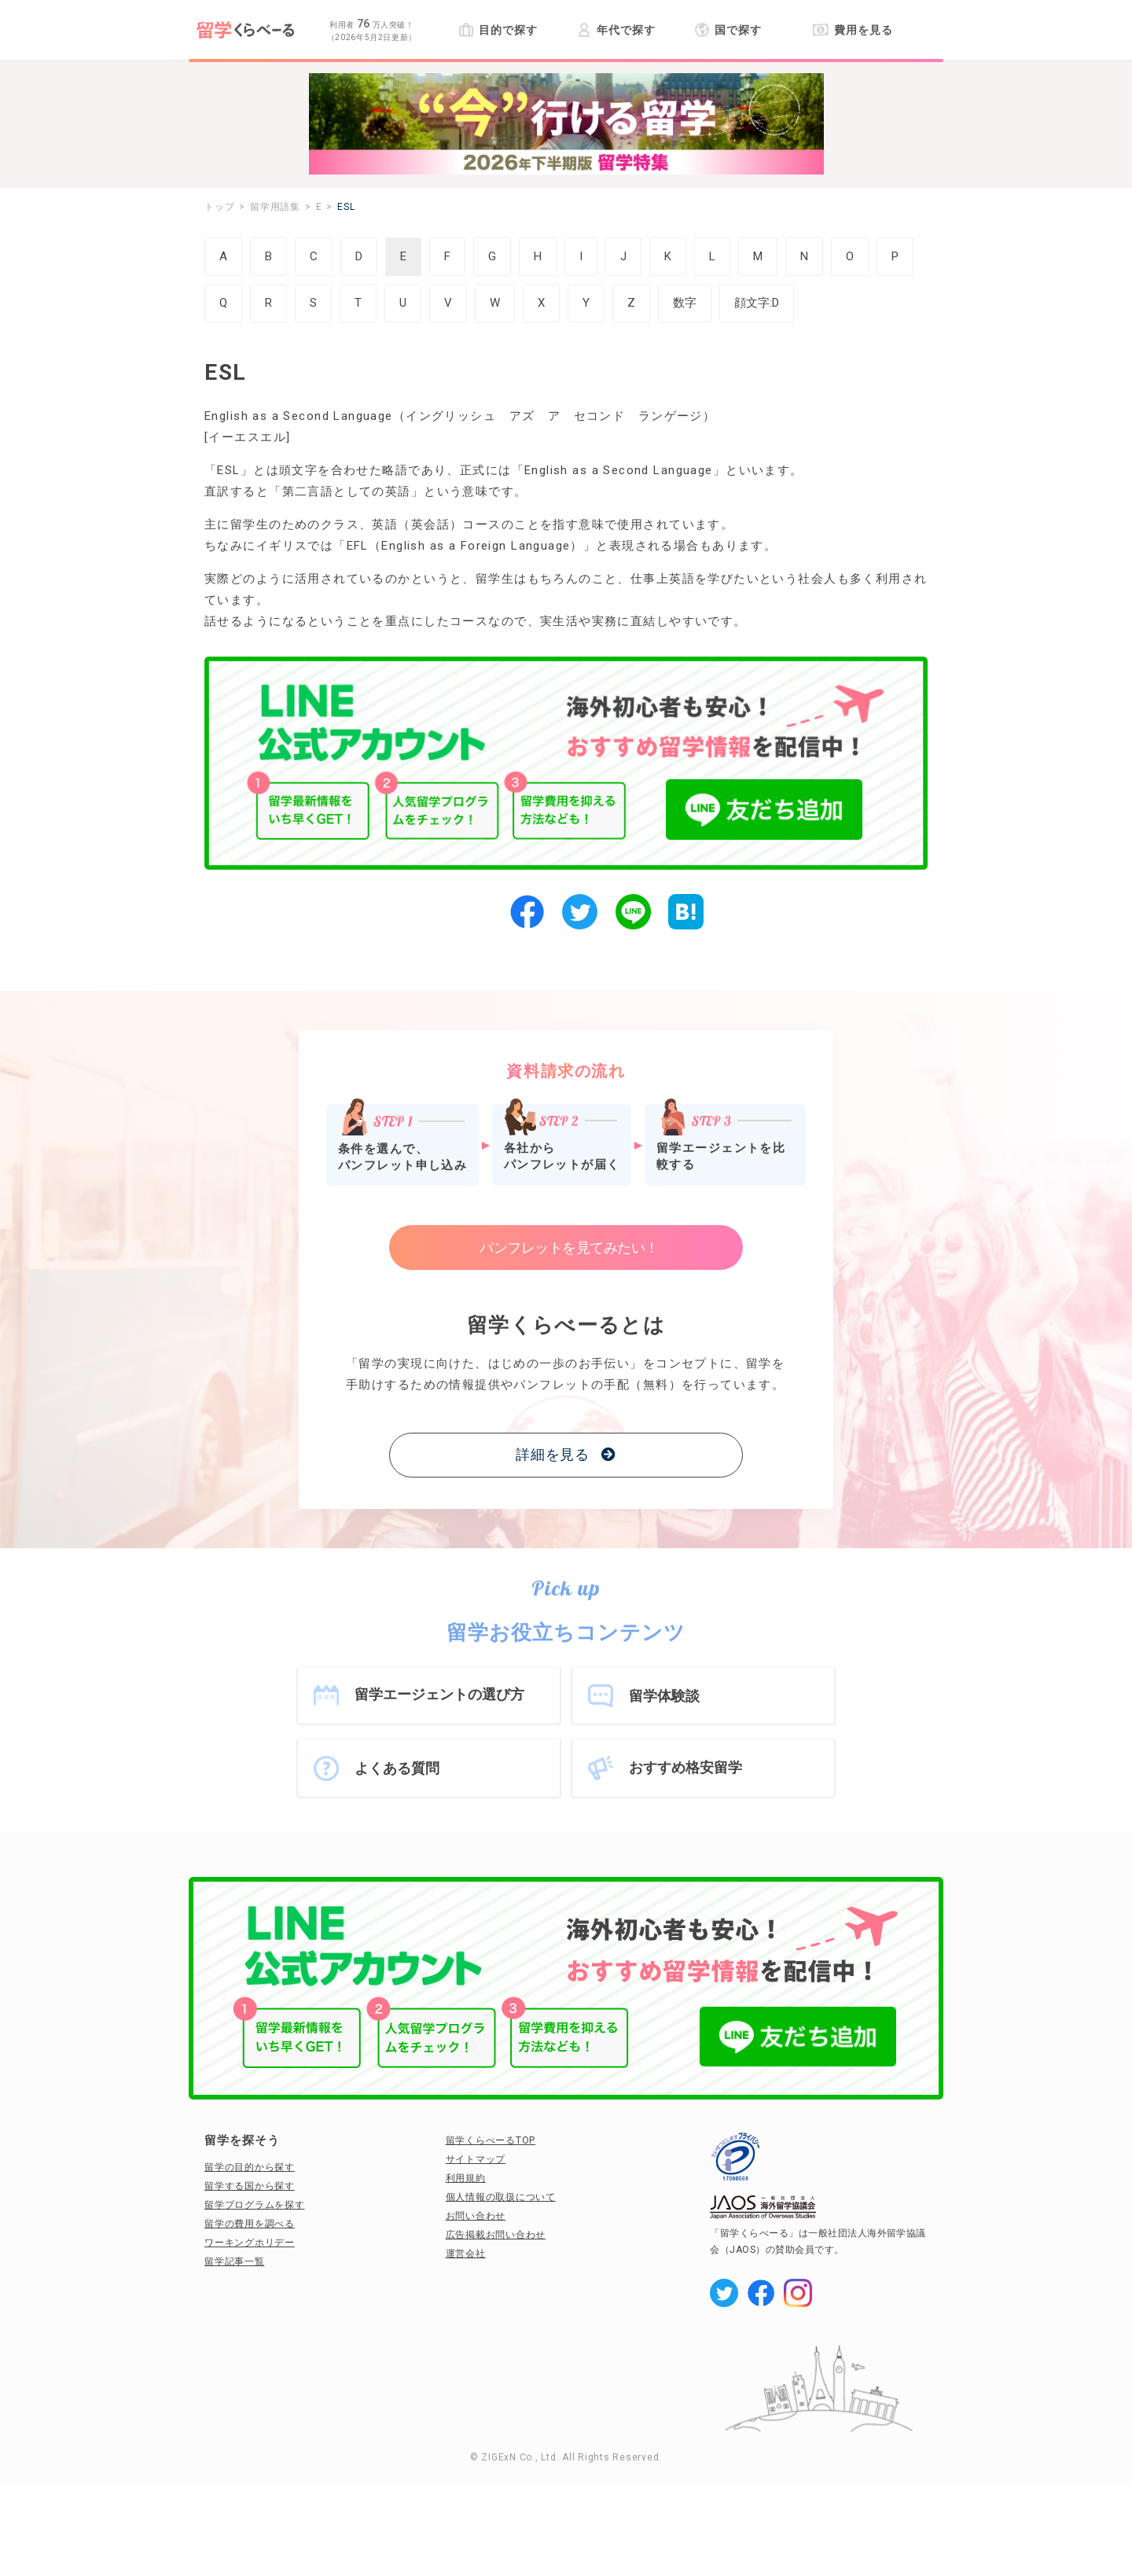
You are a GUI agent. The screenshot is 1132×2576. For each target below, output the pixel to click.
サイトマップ (476, 2159)
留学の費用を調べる (249, 2223)
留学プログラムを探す (254, 2204)
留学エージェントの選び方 (439, 1694)
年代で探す (616, 30)
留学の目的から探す (249, 2167)
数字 (684, 303)
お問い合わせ (476, 2215)
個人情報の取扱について (501, 2196)
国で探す (728, 30)
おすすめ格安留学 (685, 1767)
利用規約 (466, 2178)
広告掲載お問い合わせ (496, 2234)
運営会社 (466, 2253)
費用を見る (852, 30)
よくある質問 (397, 1768)
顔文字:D (756, 303)
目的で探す (498, 30)
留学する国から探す (249, 2185)
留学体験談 (664, 1695)
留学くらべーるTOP (491, 2140)
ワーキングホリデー (249, 2242)
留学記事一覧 (234, 2261)
